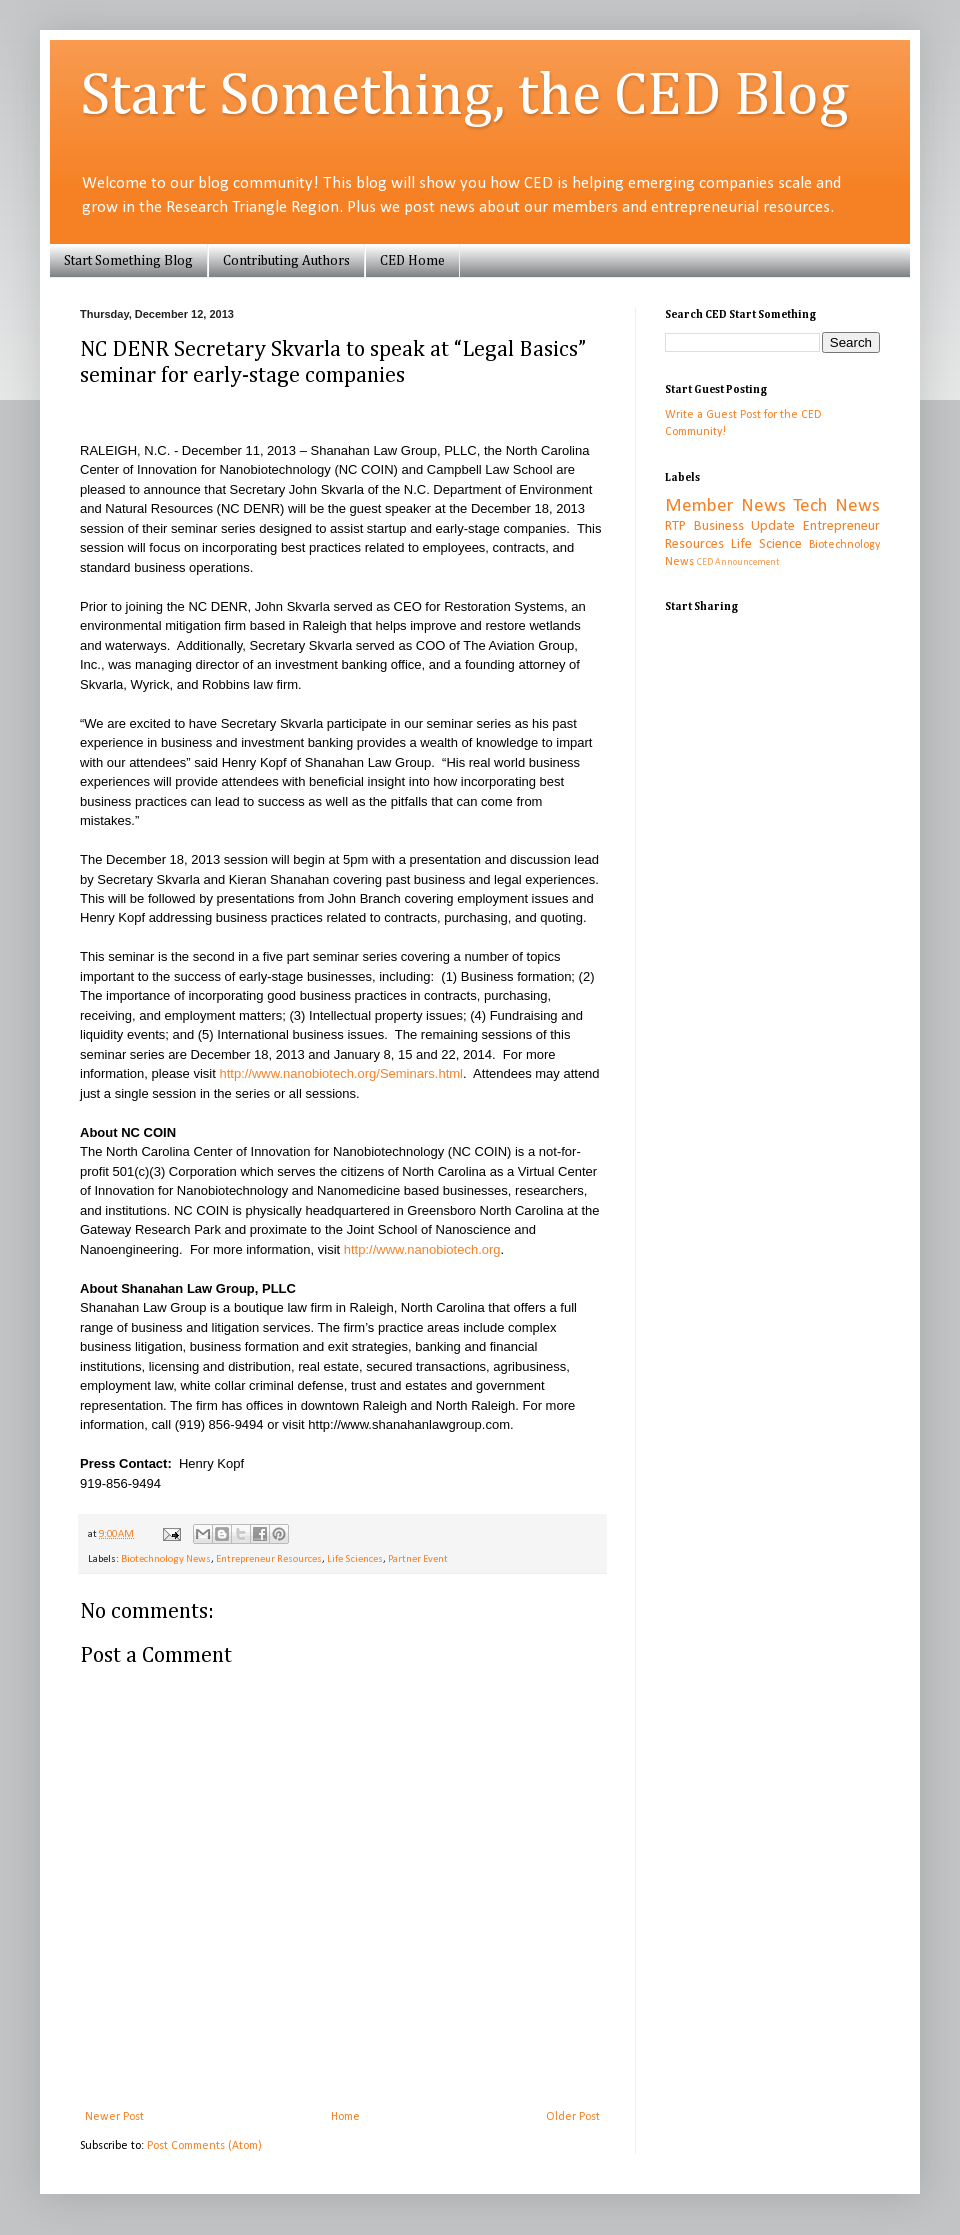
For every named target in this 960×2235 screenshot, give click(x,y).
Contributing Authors (286, 261)
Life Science (766, 544)
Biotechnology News (166, 1559)
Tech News (836, 506)
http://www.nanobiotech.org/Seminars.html (341, 1073)
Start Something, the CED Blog (464, 97)
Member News (725, 506)
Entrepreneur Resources (269, 1559)
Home (345, 2117)
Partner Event (418, 1559)
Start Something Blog (128, 261)
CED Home (412, 261)
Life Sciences (355, 1559)
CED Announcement (738, 562)
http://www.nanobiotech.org (422, 1249)
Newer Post (114, 2117)
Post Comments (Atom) (204, 2146)
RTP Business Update (730, 526)
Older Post (573, 2117)
